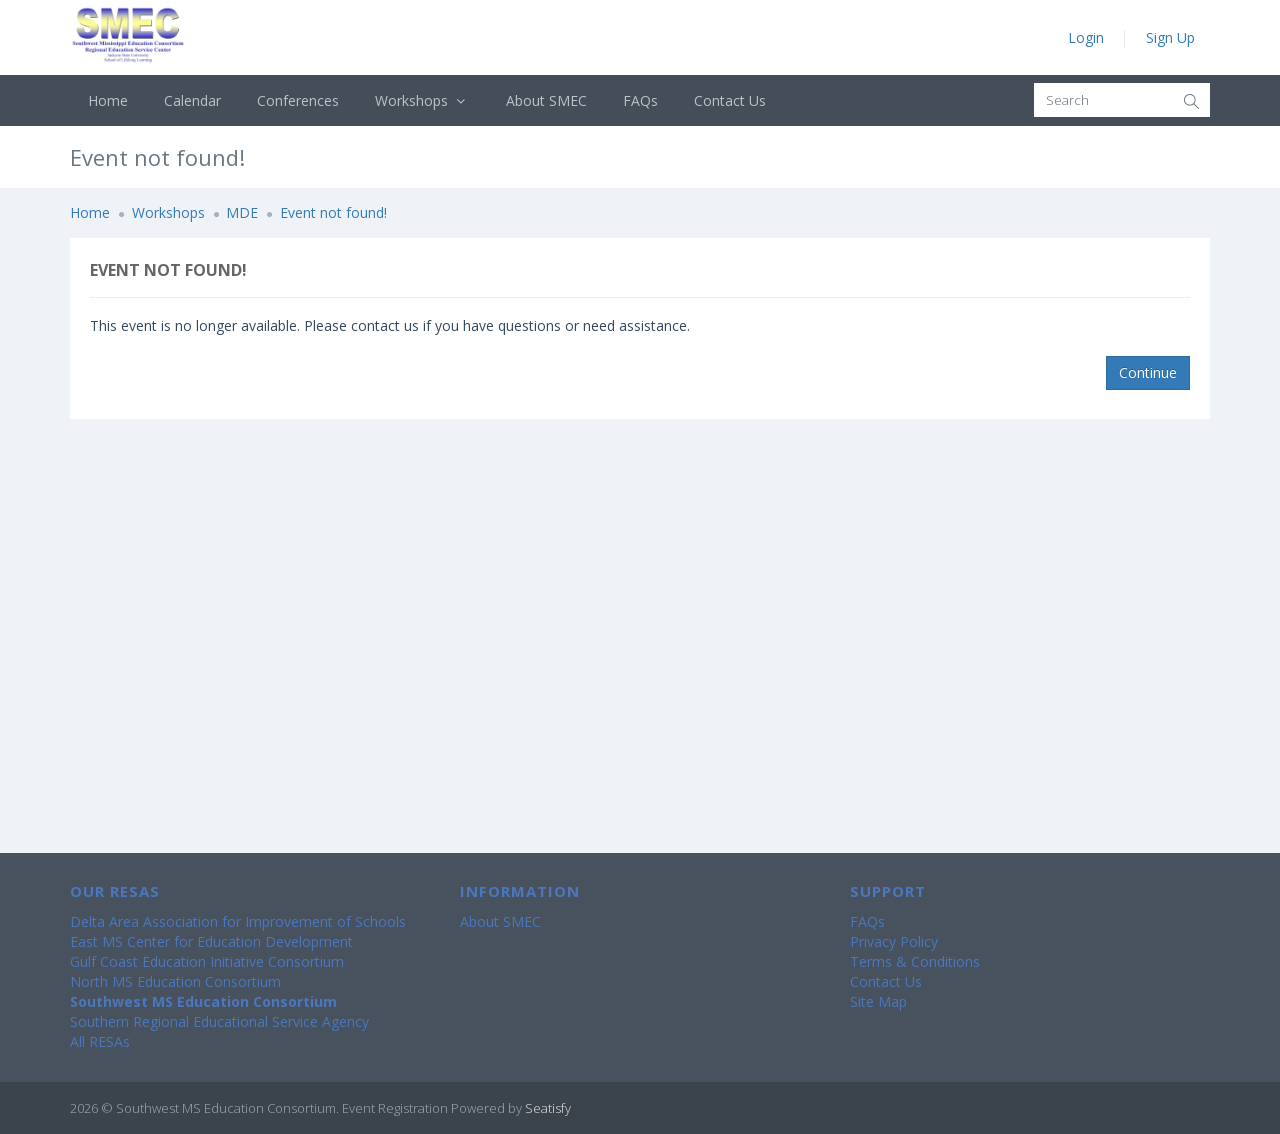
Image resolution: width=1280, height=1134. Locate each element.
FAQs (640, 100)
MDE (242, 212)
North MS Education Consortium (175, 981)
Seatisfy (548, 1108)
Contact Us (730, 100)
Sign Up (1170, 37)
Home (108, 100)
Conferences (298, 100)
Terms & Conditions (915, 961)
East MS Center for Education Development (211, 941)
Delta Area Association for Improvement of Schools (238, 921)
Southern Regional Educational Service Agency (219, 1021)
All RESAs (100, 1041)
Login (1086, 37)
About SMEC (546, 100)
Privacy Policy (894, 941)
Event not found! (333, 212)
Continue (1148, 372)
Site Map (878, 1001)
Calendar (192, 100)
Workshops (422, 100)
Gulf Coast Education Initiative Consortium (207, 961)
